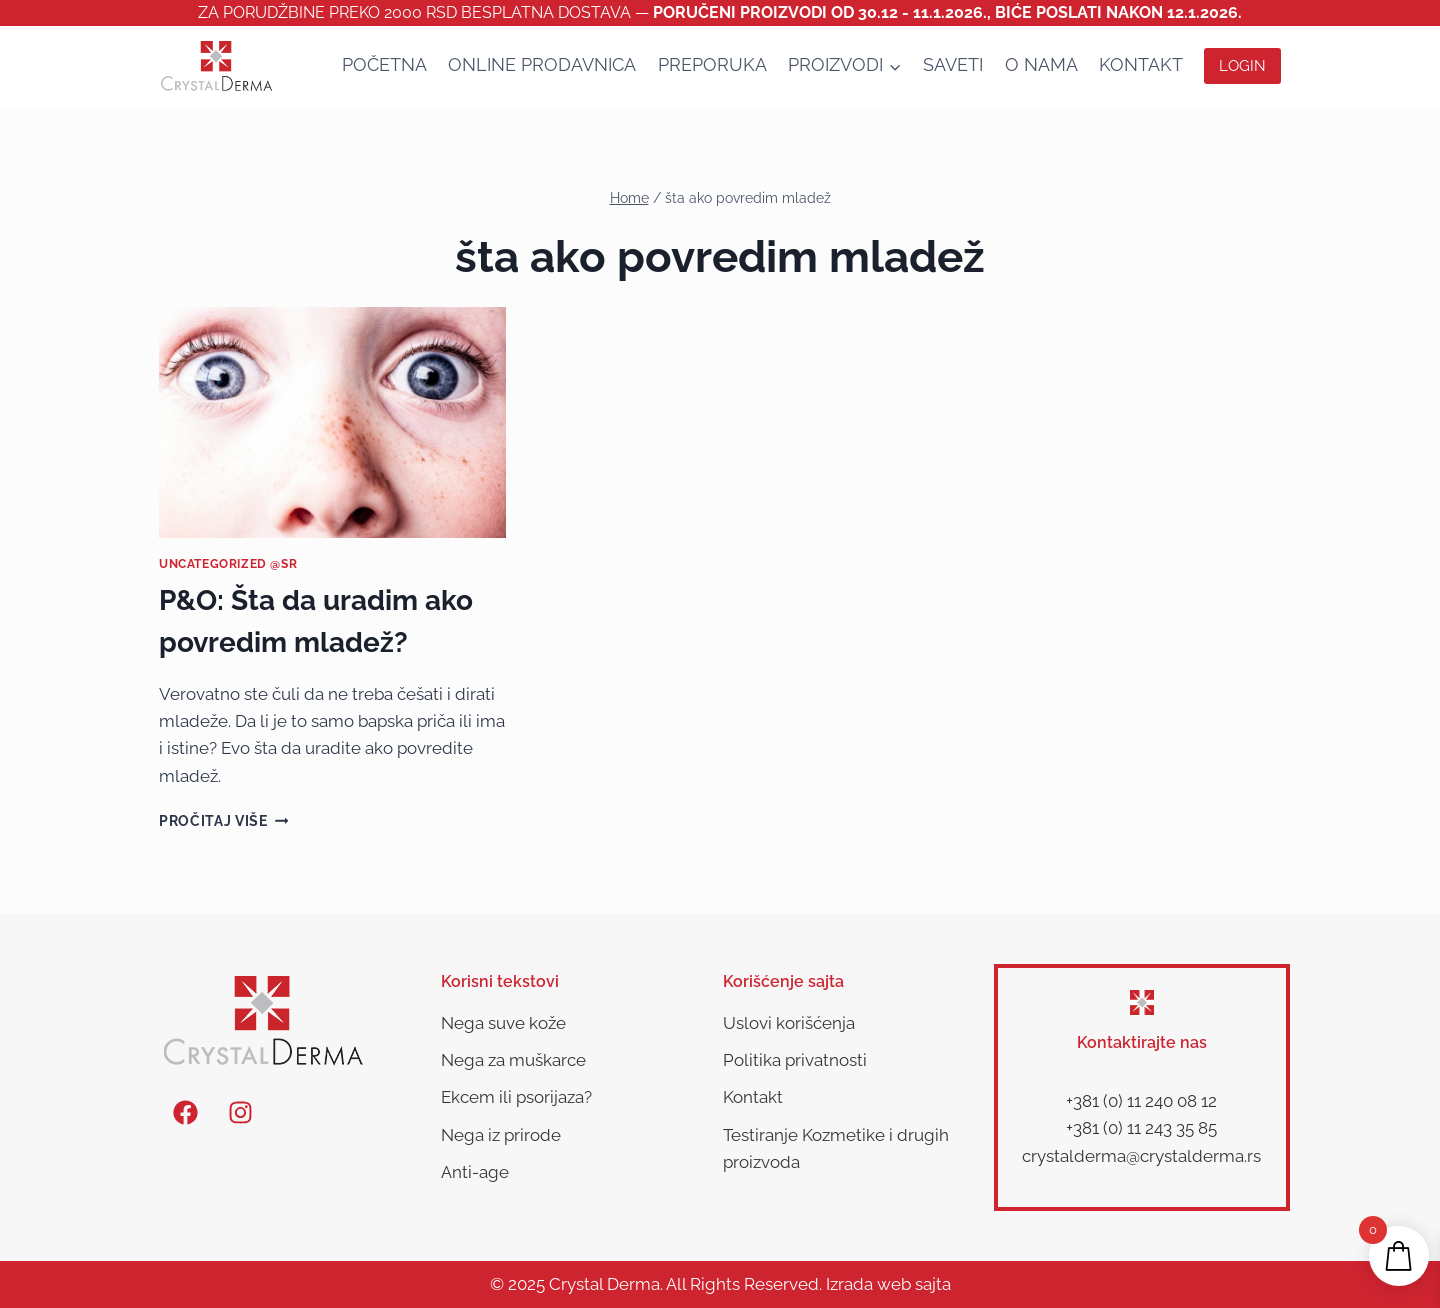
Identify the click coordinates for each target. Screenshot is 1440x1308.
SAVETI (953, 64)
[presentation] (332, 423)
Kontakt (1141, 64)
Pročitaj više (223, 821)
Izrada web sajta (888, 1284)
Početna (384, 64)
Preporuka (712, 64)
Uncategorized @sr (228, 564)
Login (1242, 66)
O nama (1041, 64)
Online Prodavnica (542, 64)
